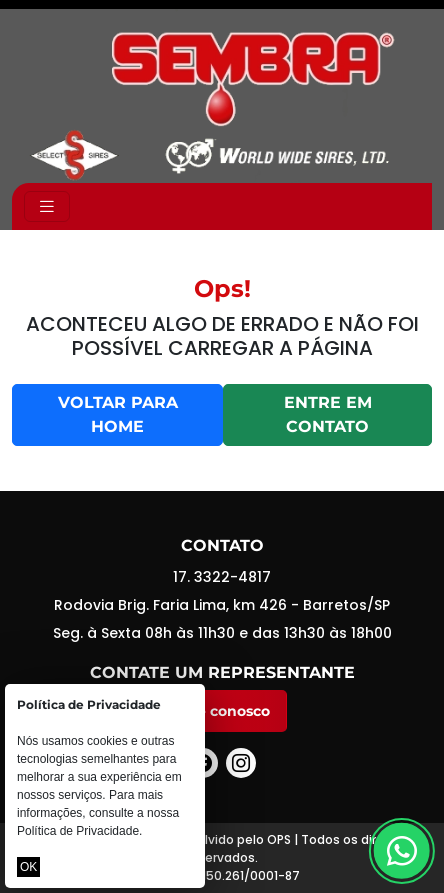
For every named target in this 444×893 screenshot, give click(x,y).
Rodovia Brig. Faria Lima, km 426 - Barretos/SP (222, 605)
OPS (279, 839)
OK (28, 867)
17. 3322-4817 (222, 577)
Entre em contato (328, 414)
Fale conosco (222, 711)
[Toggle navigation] (47, 206)
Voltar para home (118, 414)
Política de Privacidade (78, 831)
